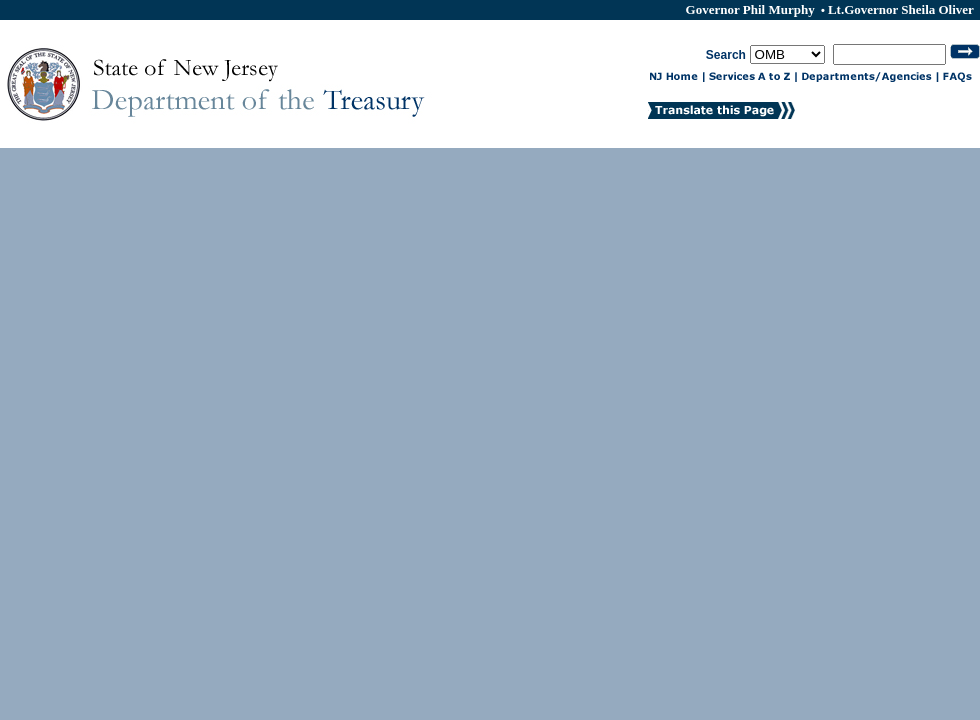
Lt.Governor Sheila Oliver (901, 9)
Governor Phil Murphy (752, 9)
